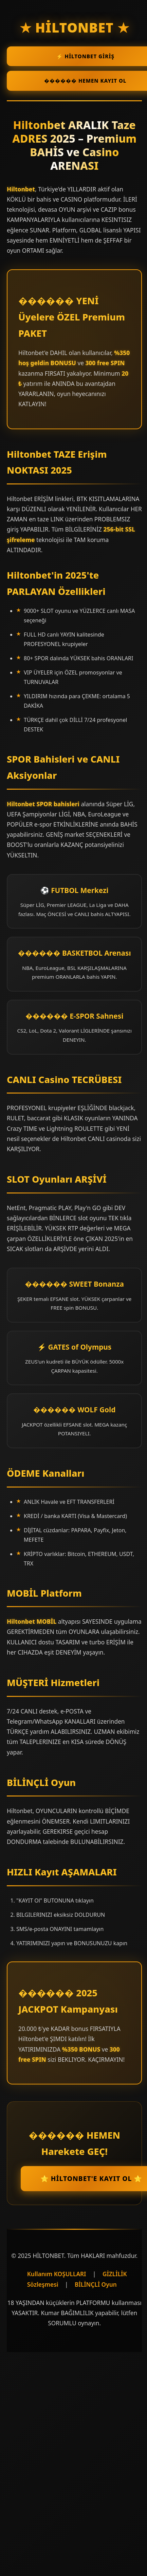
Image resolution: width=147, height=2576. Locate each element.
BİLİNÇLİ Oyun (96, 2284)
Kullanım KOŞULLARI (56, 2274)
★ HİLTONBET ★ (74, 27)
